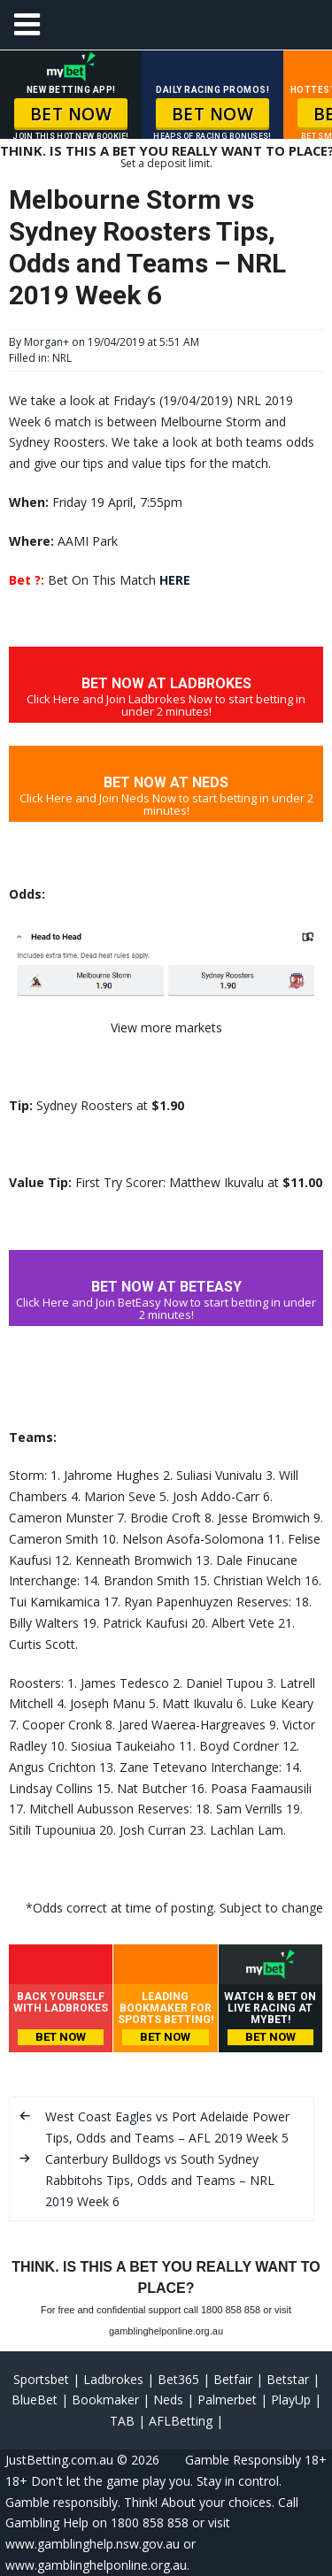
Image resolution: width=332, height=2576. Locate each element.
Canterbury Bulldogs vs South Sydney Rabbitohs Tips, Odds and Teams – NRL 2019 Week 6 (159, 2180)
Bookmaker (105, 2399)
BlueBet (35, 2399)
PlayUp (291, 2399)
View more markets (166, 1027)
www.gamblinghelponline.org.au (96, 2565)
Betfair (232, 2379)
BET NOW (71, 114)
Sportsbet (41, 2379)
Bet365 (178, 2379)
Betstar (287, 2379)
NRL (62, 357)
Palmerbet (227, 2399)
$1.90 (167, 1105)
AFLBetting (180, 2420)
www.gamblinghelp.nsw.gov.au (92, 2543)
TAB (122, 2420)
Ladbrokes (113, 2379)
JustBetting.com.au (59, 2459)
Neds (168, 2399)
